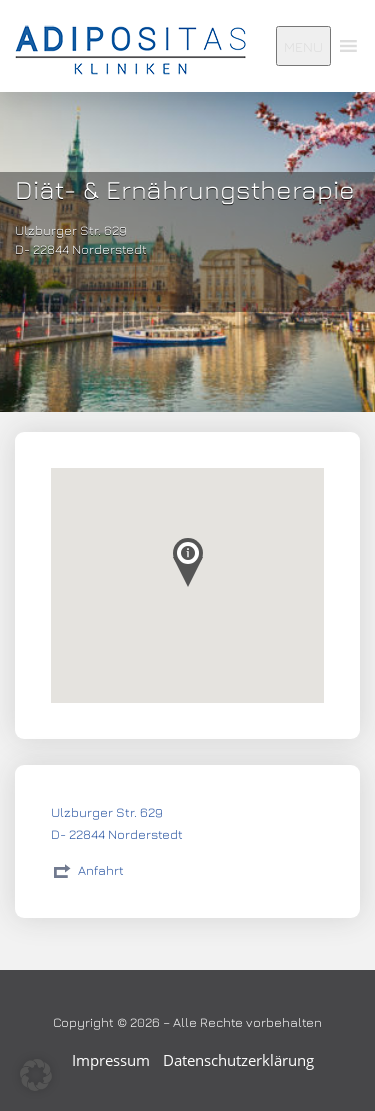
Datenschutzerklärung (238, 1060)
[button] (36, 1075)
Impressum (111, 1060)
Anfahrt (101, 870)
